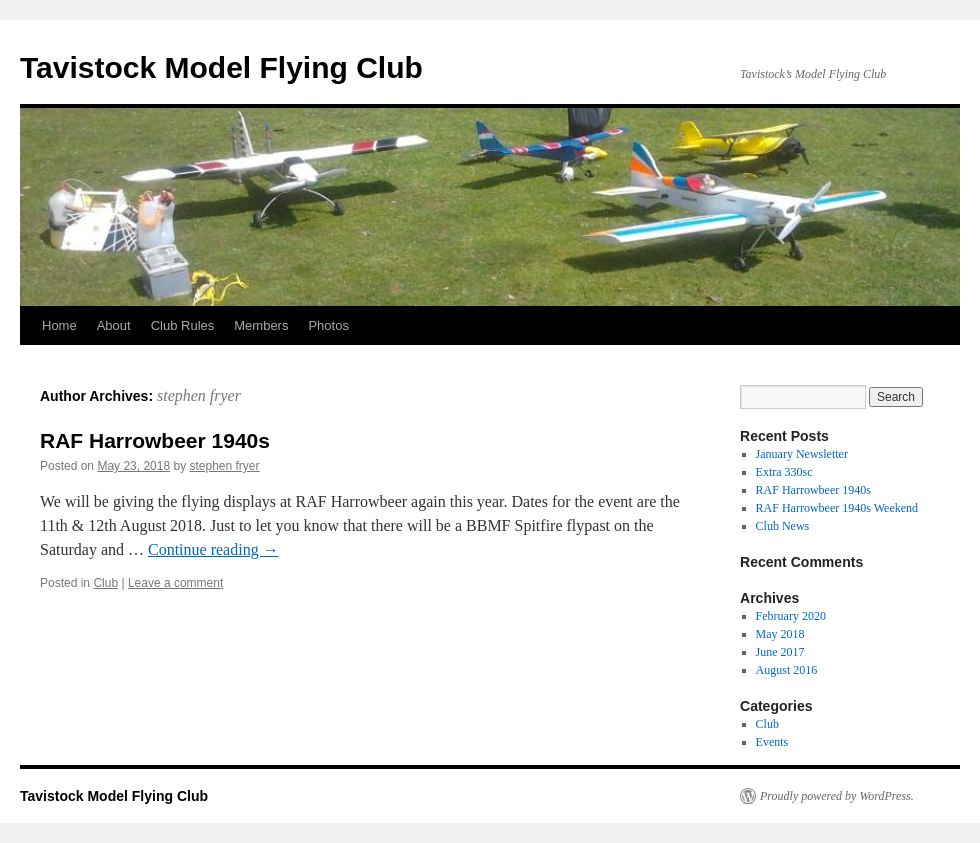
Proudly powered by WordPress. (837, 796)
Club (105, 583)
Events (772, 742)
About (114, 325)
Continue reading (213, 549)
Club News (783, 526)
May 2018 (780, 634)
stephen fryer (199, 395)
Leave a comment (175, 583)
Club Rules (183, 325)
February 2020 (791, 616)
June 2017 (780, 652)
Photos (328, 325)
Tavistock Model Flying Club (221, 67)
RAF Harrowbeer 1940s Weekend (837, 508)
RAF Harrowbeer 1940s (155, 440)
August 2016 (787, 670)
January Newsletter (802, 454)
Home (59, 325)
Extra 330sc (784, 472)
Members (261, 325)
